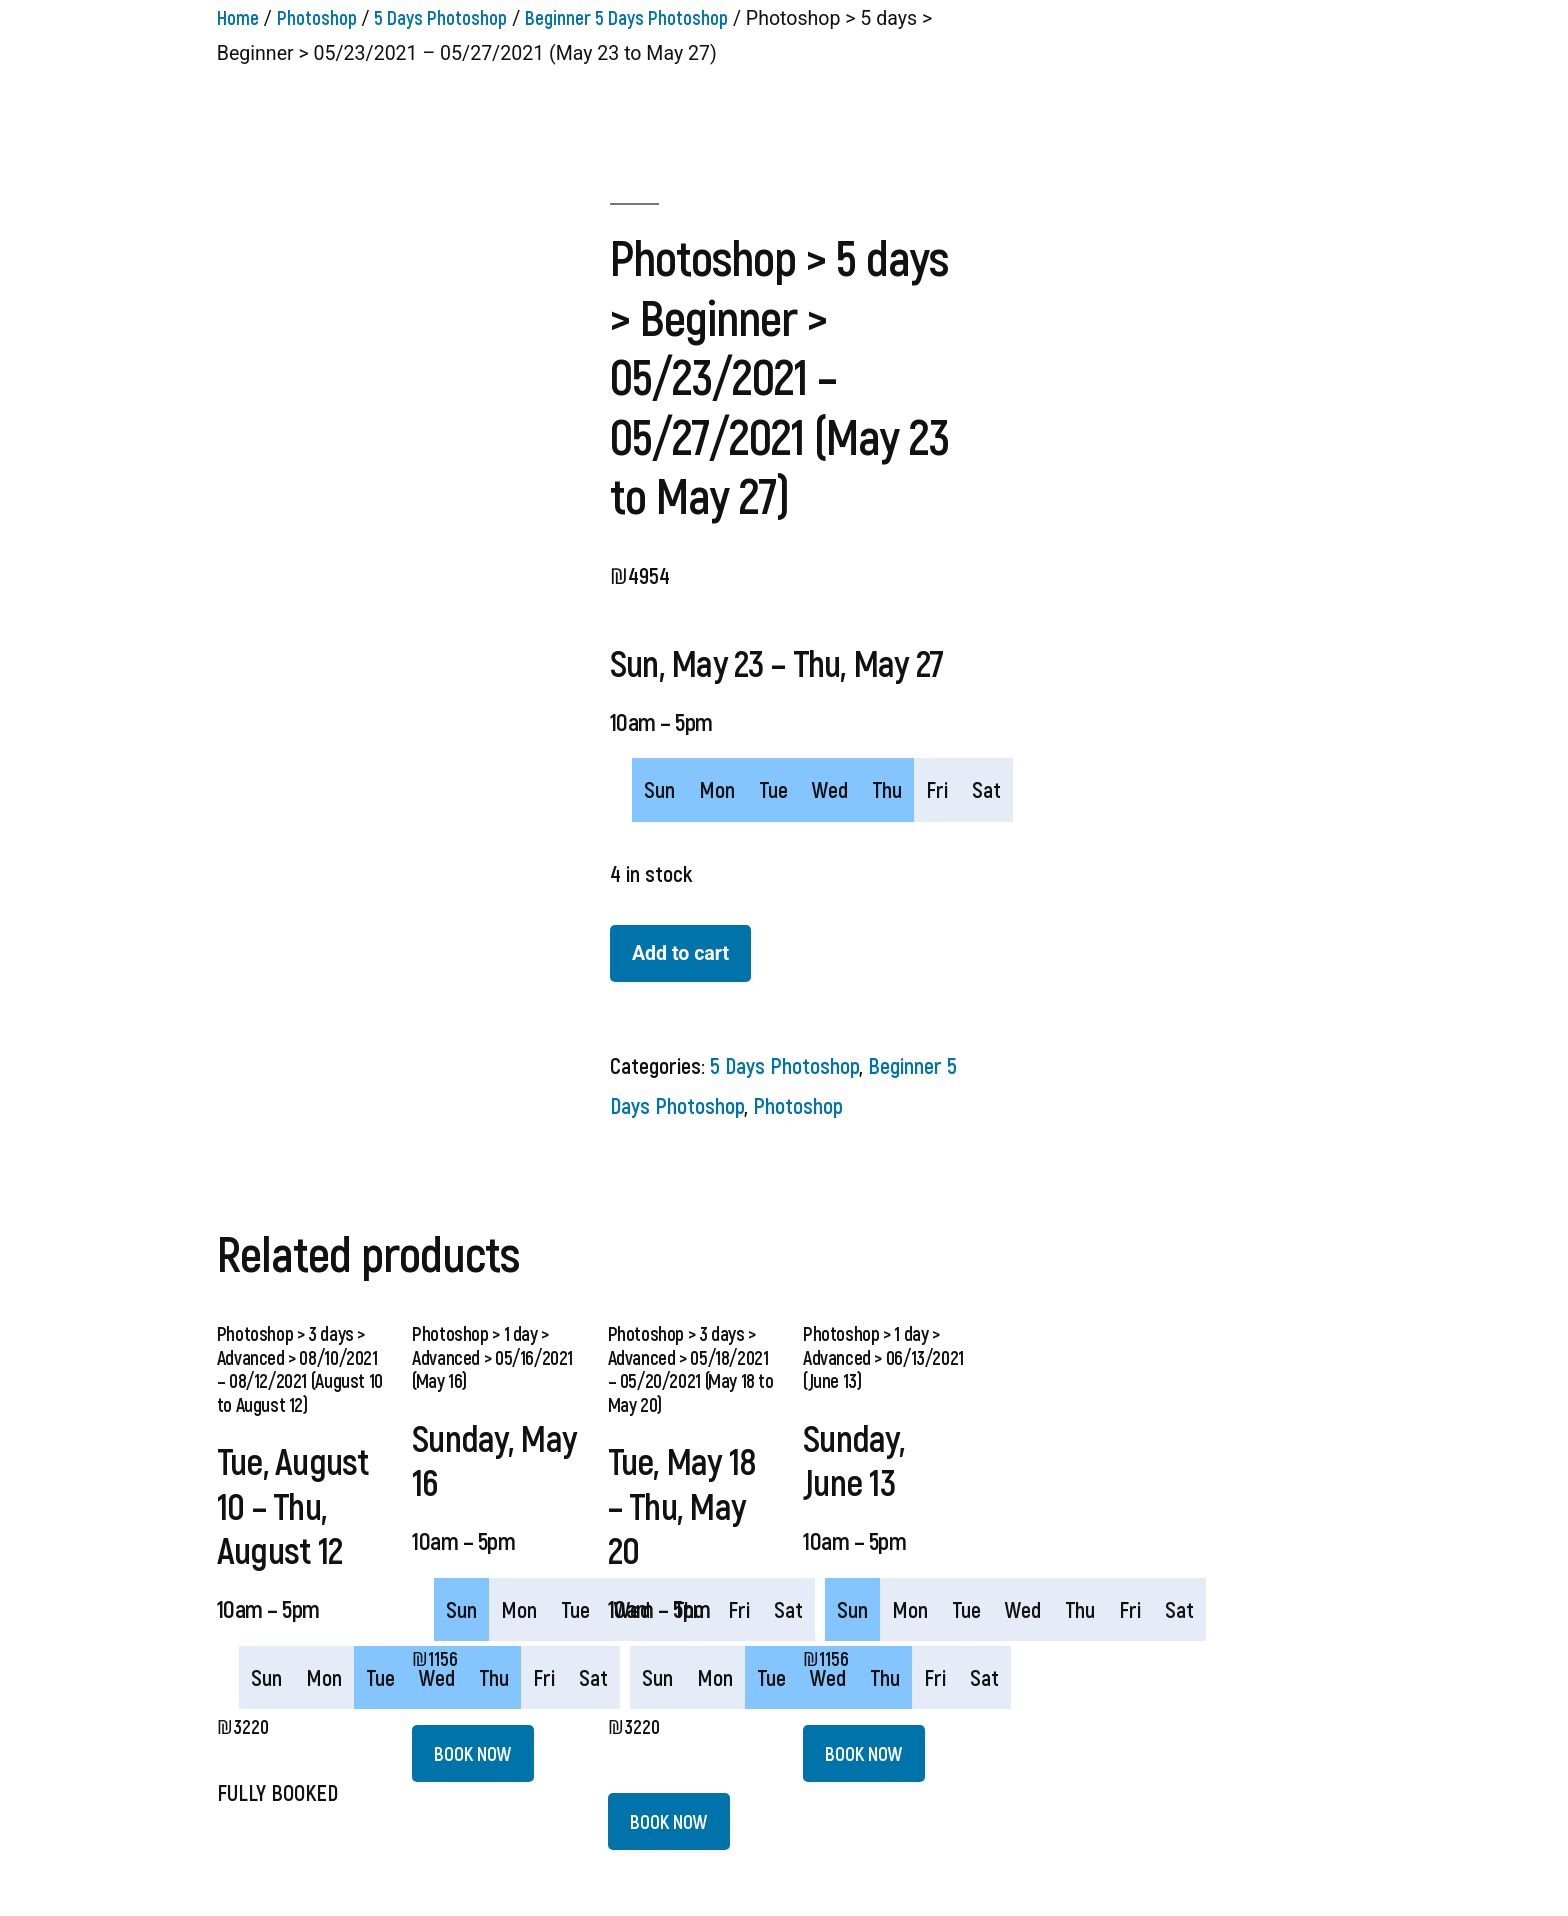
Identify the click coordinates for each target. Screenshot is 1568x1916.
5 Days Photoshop (440, 17)
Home (238, 17)
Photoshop (317, 17)
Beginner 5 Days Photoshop (626, 17)
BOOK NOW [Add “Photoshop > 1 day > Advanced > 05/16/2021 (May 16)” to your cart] (473, 1753)
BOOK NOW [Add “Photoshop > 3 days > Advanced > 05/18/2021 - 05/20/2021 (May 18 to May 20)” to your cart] (669, 1821)
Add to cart (680, 953)
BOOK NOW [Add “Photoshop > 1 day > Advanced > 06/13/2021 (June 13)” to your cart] (864, 1753)
